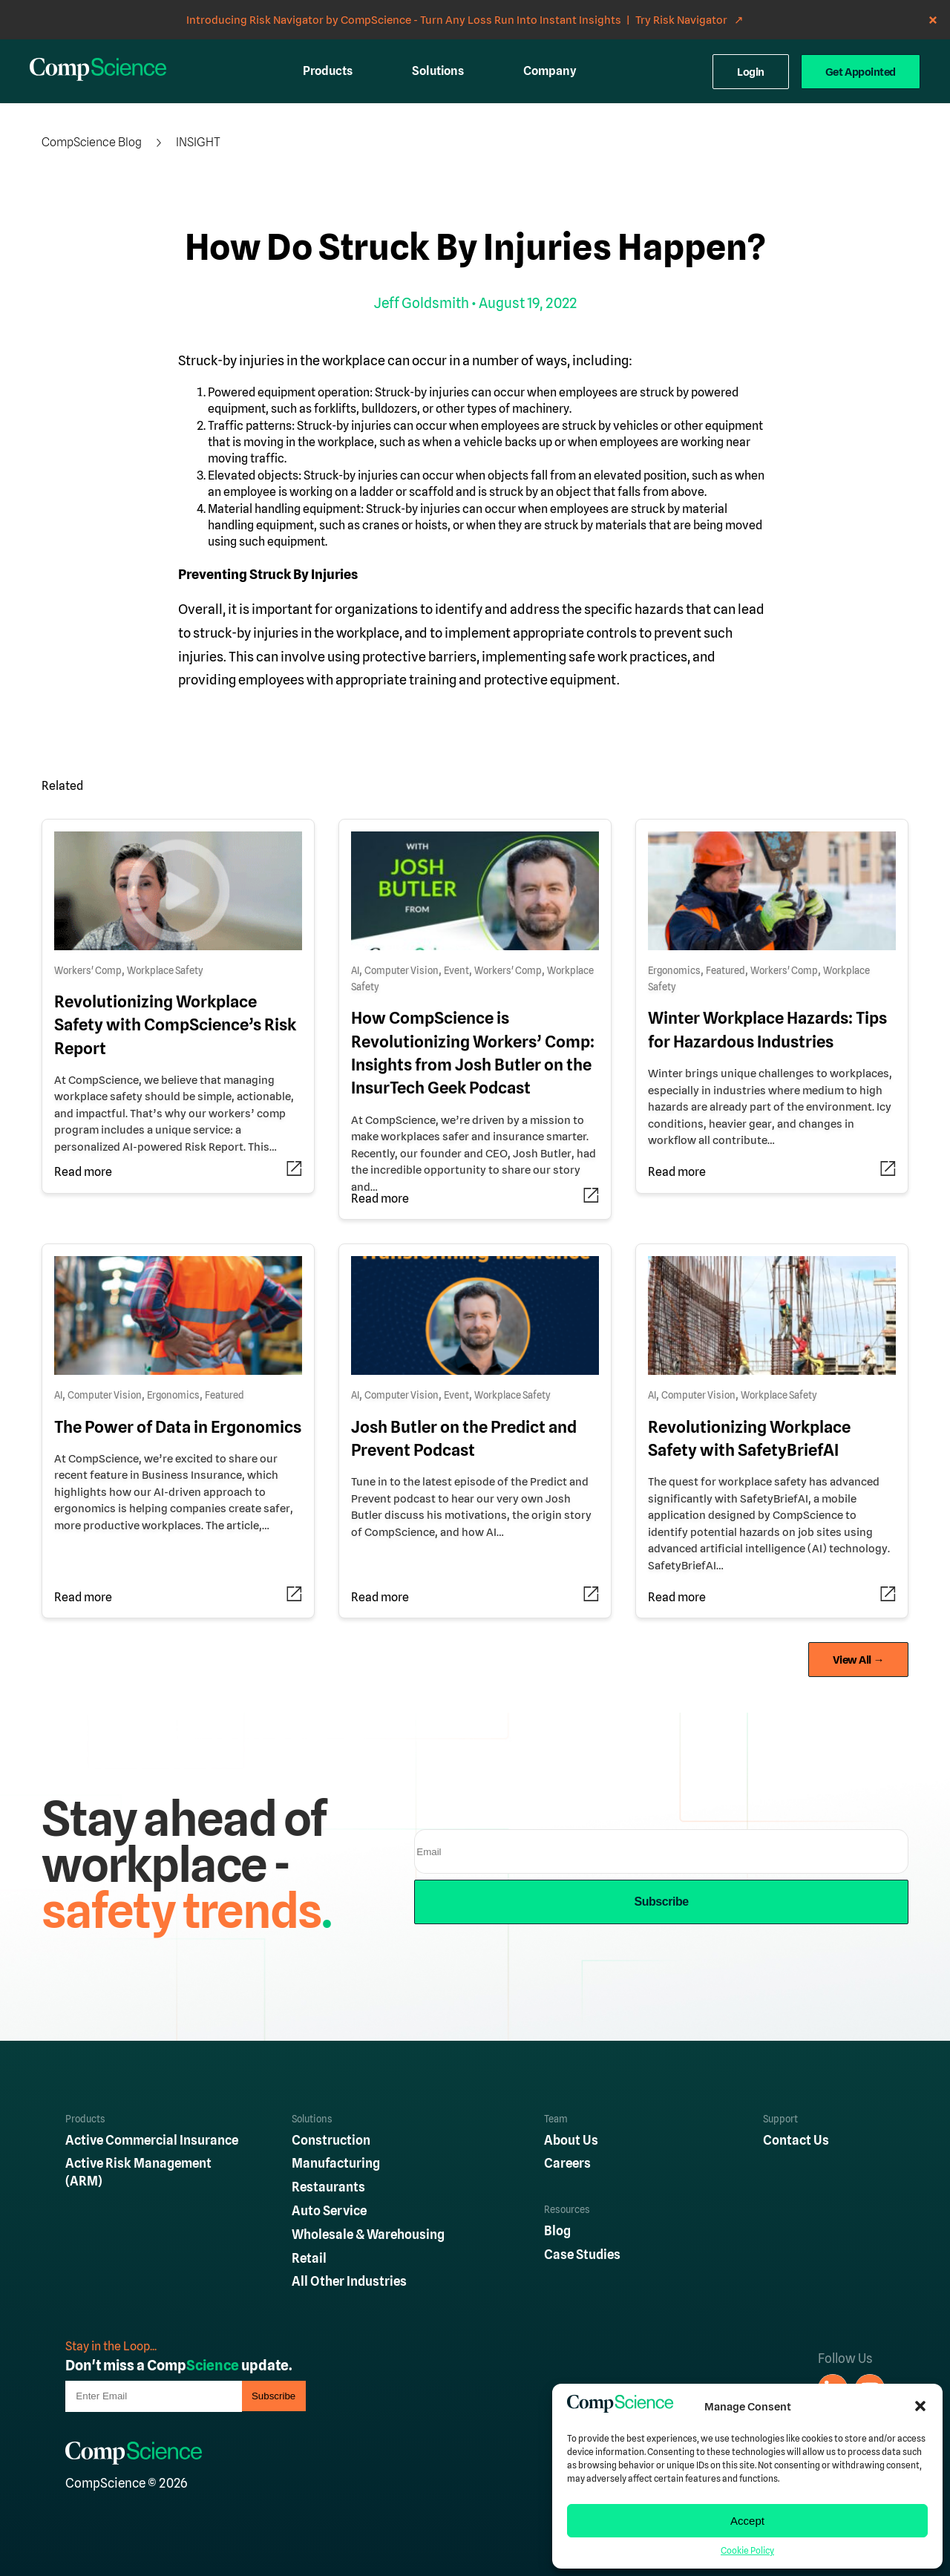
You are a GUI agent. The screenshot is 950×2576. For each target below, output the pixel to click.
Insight (198, 142)
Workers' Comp (88, 970)
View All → (859, 1659)
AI (355, 970)
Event (456, 970)
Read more (83, 1172)
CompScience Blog (92, 142)
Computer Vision (401, 970)
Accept (747, 2520)
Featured (725, 970)
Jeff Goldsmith (421, 303)
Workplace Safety (165, 970)
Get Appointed (860, 71)
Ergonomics (674, 970)
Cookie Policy (747, 2551)
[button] (920, 2406)
